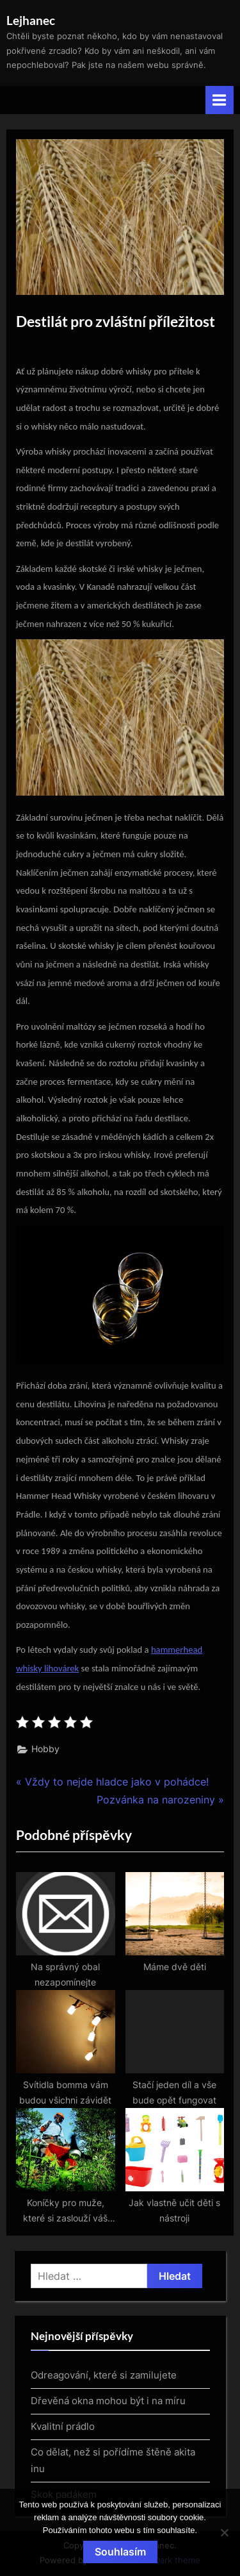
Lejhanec (30, 20)
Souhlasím (120, 2551)
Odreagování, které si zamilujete (104, 2375)
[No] (224, 2532)
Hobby (45, 1749)
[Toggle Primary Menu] (219, 99)
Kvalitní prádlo (63, 2426)
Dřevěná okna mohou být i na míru (108, 2401)
